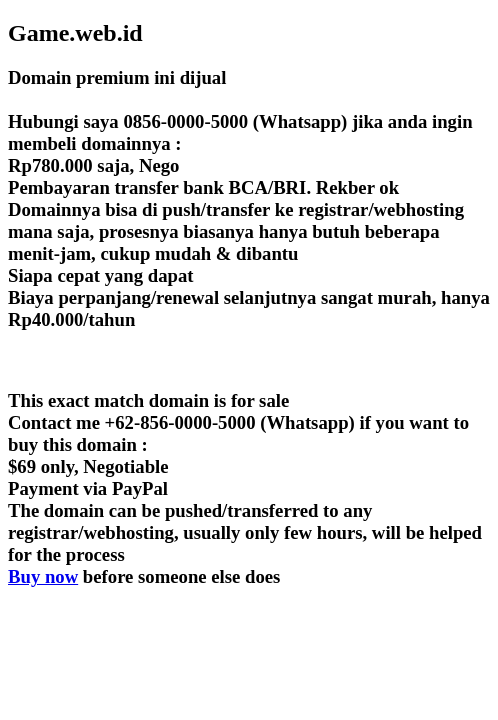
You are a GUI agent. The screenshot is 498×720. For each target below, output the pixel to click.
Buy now (43, 576)
